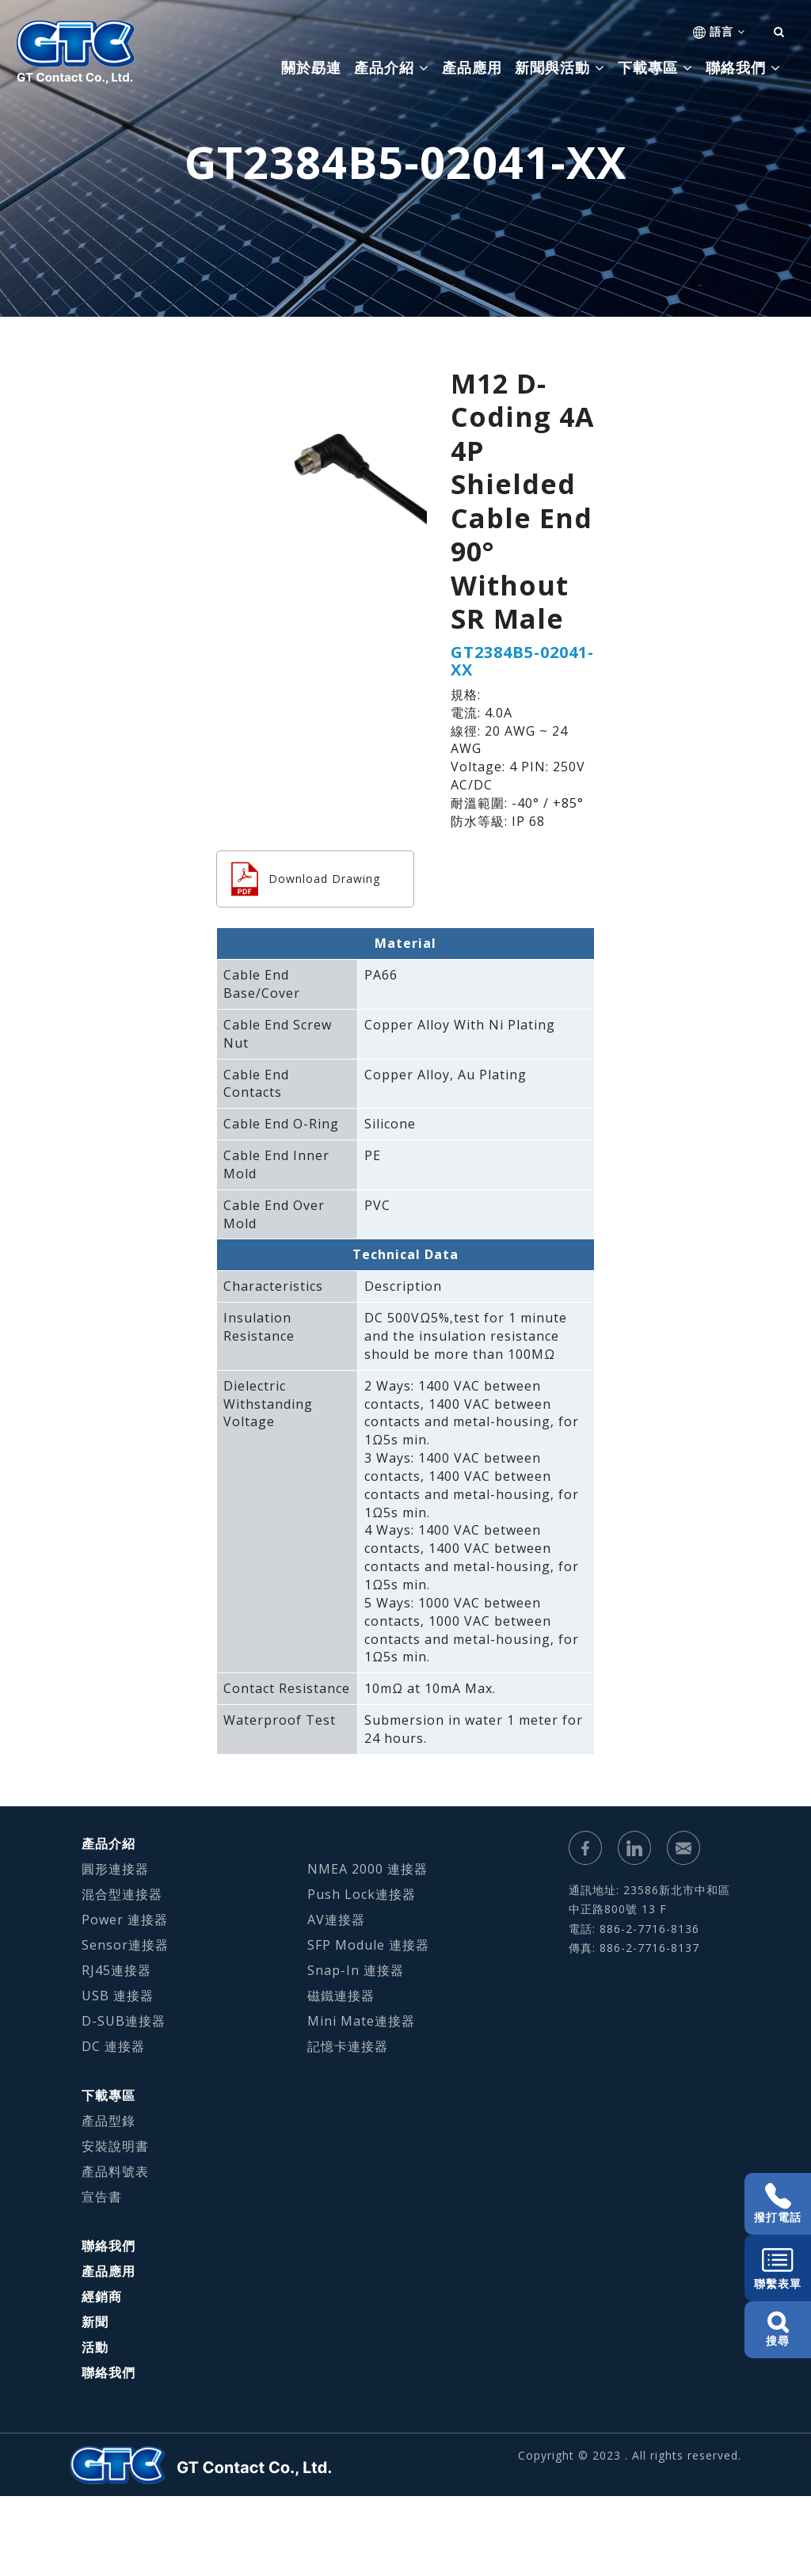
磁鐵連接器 (341, 1995)
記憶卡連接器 (347, 2046)
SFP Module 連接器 (368, 1945)
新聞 (95, 2322)
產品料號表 (115, 2171)
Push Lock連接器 (361, 1894)
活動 (95, 2347)
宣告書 (102, 2196)
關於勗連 (311, 67)
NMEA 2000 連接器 (367, 1869)
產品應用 (472, 67)
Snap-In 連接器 (355, 1970)
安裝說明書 (115, 2146)
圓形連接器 (115, 1869)
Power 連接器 (125, 1919)
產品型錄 (108, 2120)
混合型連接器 (122, 1894)
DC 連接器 (113, 2046)
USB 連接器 (118, 1995)
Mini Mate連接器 (361, 2021)
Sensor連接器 (125, 1945)
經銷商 (102, 2296)
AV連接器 (336, 1919)
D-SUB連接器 (124, 2021)
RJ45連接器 (116, 1970)
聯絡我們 (108, 2245)
